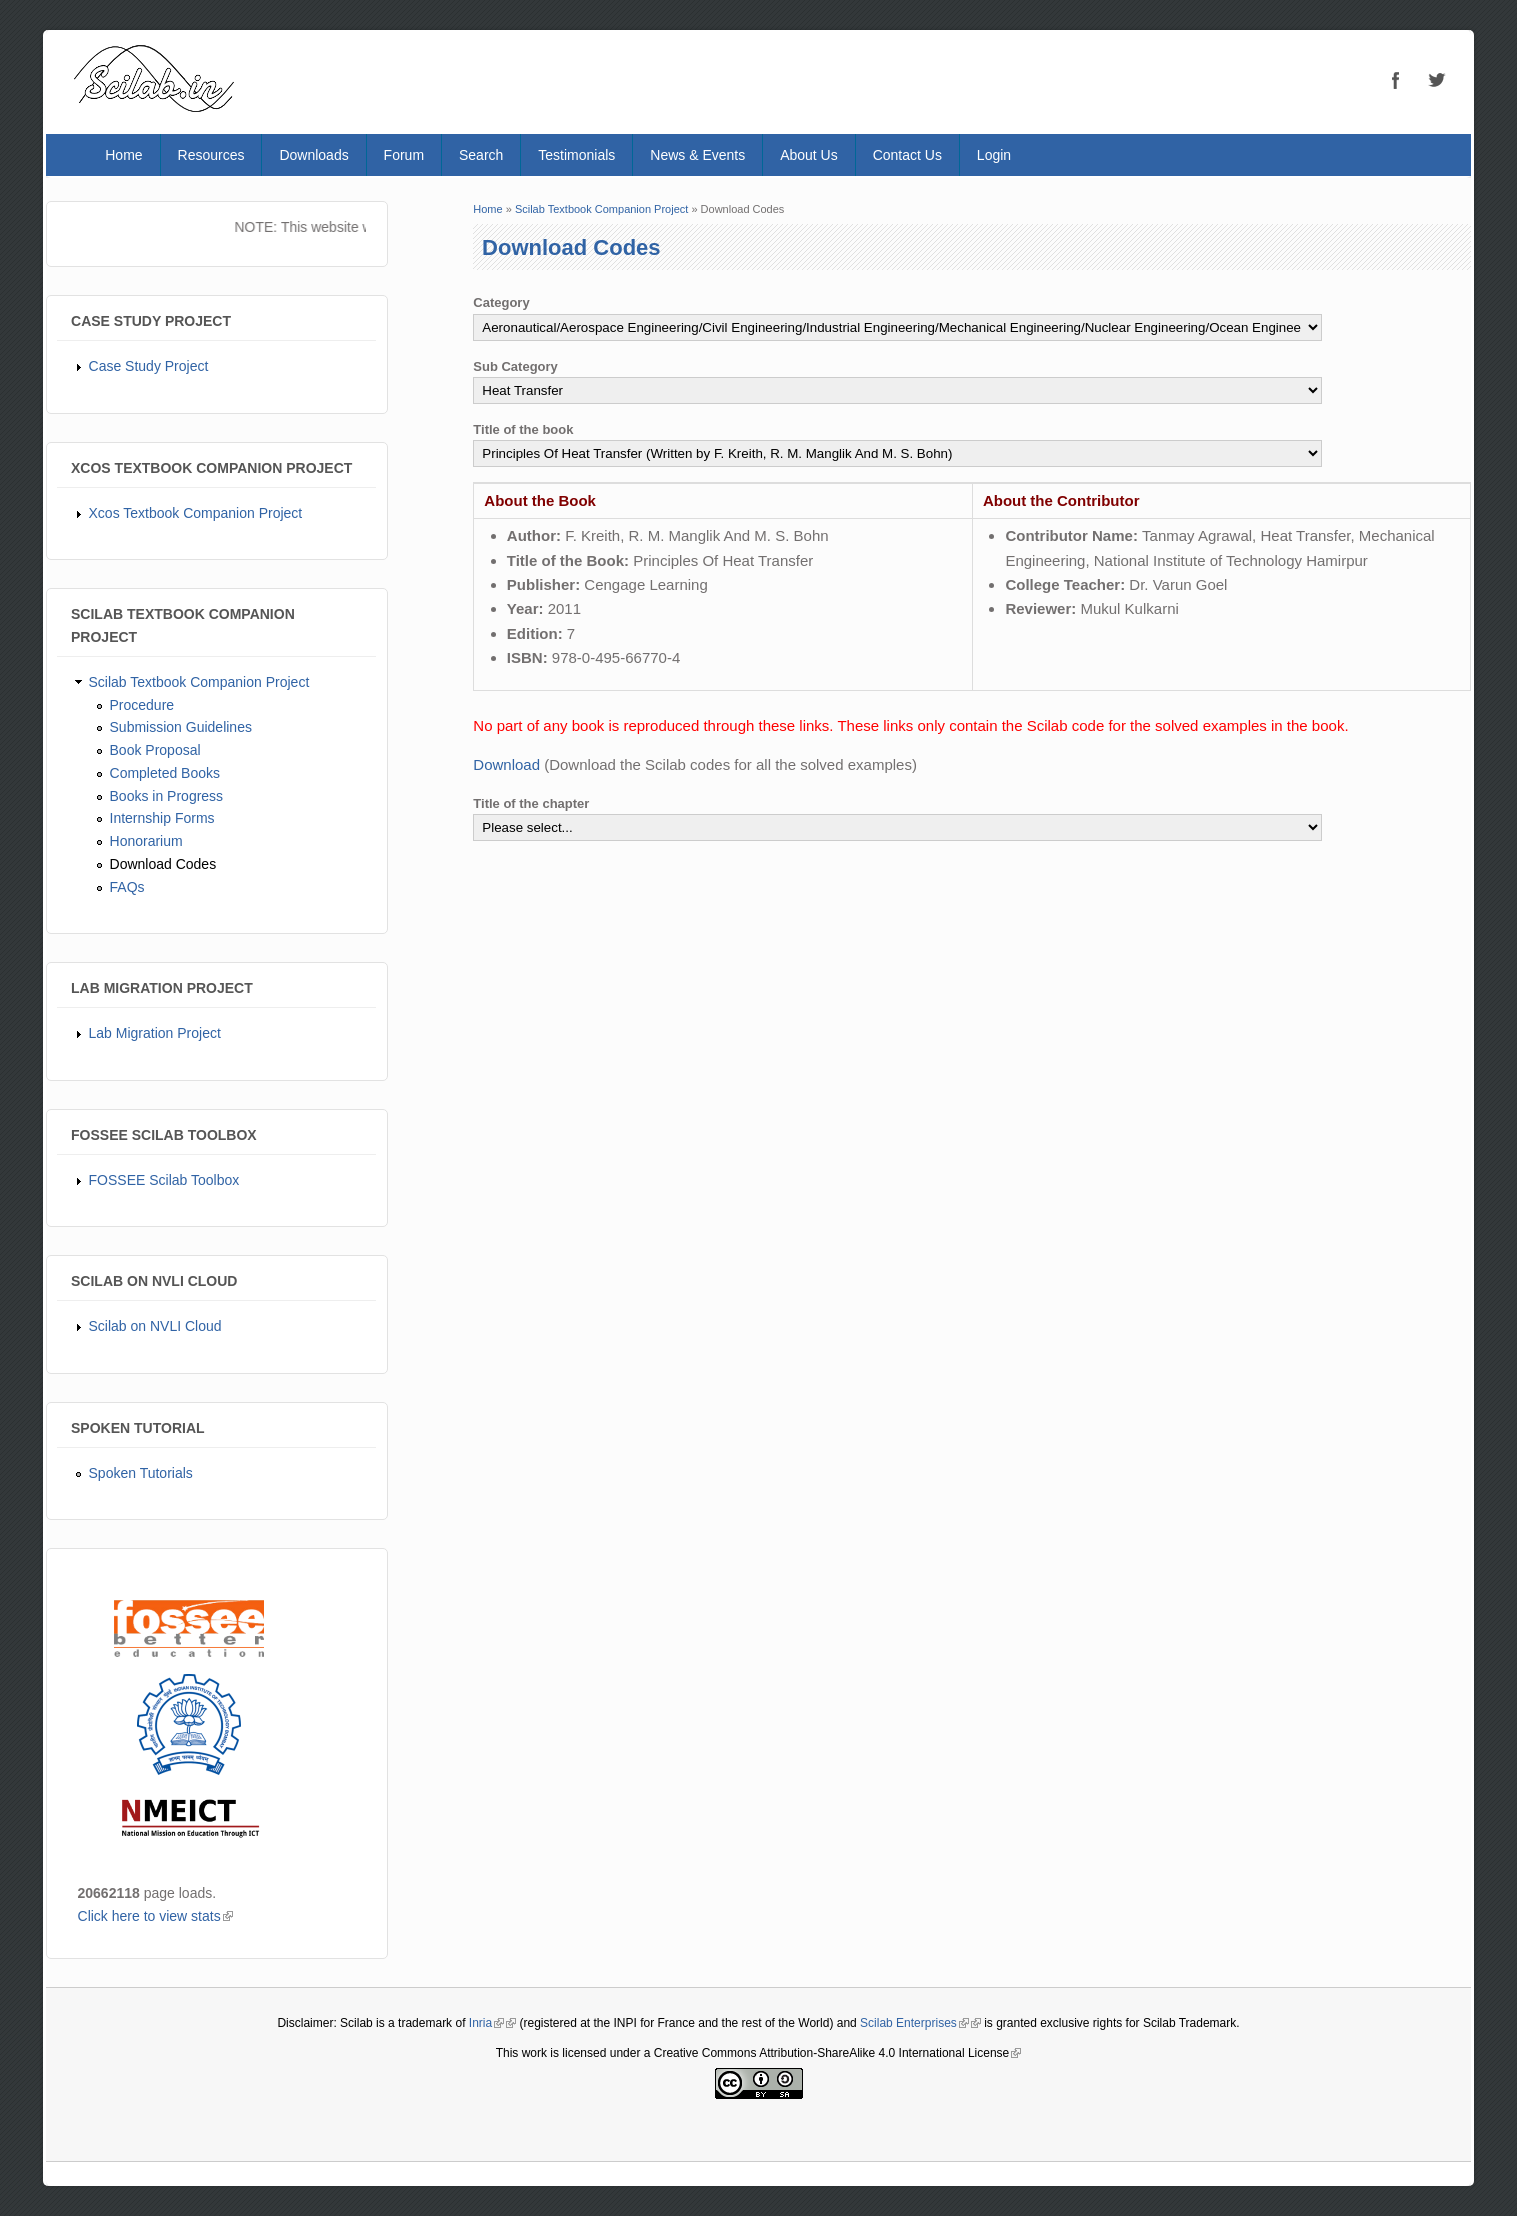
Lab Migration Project (155, 1033)
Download (506, 764)
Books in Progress (167, 796)
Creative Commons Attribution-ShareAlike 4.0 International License (838, 2053)
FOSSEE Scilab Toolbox (164, 1180)
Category (501, 302)
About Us (809, 155)
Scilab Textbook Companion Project (199, 682)
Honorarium (146, 841)
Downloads (313, 155)
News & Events (697, 155)
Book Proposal (155, 750)
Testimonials (576, 155)
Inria (486, 2023)
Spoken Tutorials (141, 1473)
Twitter (1436, 80)
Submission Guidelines (181, 727)
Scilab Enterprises (914, 2023)
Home (123, 155)
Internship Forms (162, 818)
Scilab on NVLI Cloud (155, 1326)
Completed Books (165, 773)
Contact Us (907, 155)
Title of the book (523, 429)
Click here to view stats (155, 1916)
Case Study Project (149, 366)
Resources (211, 155)
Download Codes (163, 864)
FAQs (127, 887)
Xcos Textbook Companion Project (196, 513)
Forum (404, 155)
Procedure (142, 705)
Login (994, 155)
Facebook (1396, 80)
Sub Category (515, 366)
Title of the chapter (531, 803)
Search (481, 155)
